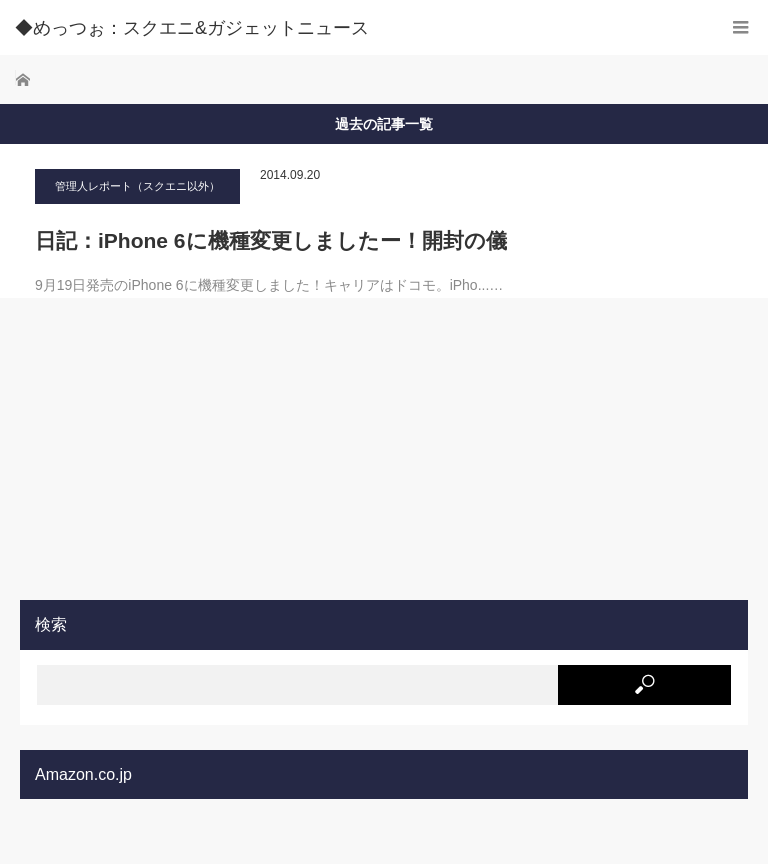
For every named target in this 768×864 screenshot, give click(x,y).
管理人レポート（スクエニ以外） (137, 186)
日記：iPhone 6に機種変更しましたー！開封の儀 (271, 240)
